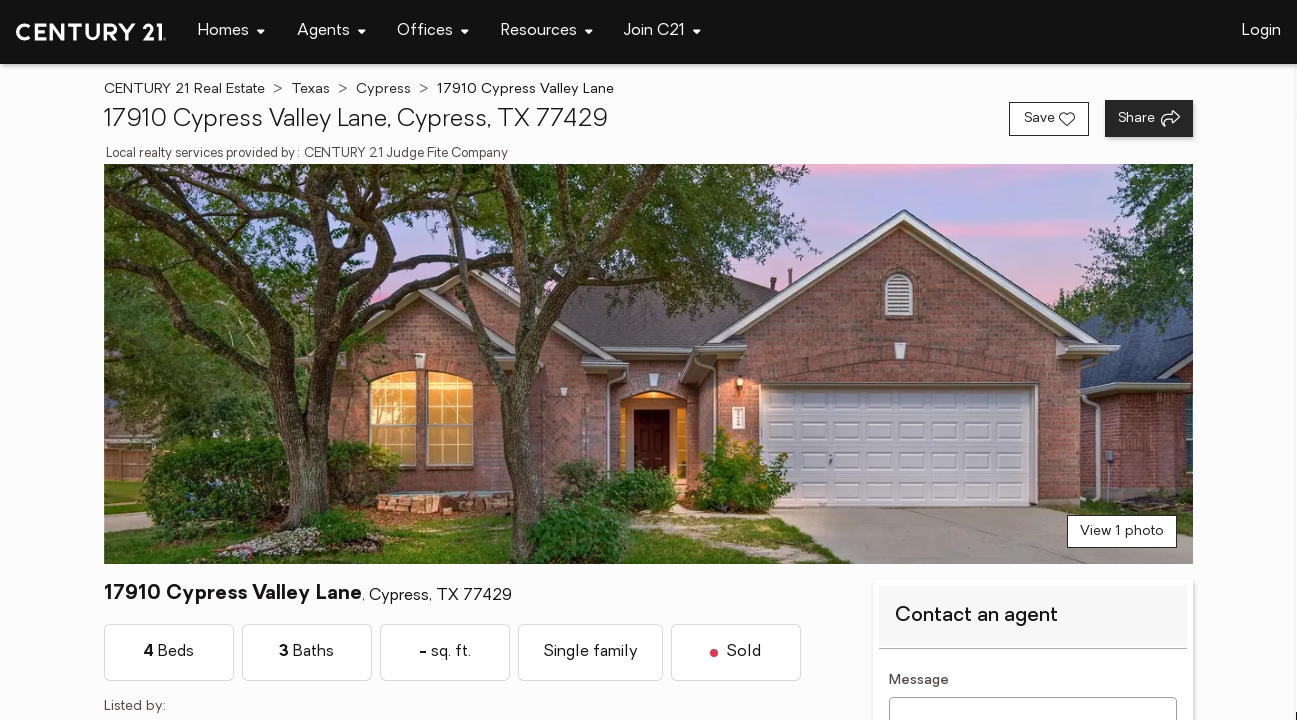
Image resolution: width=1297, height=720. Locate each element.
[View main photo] (649, 364)
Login (1261, 31)
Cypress (383, 89)
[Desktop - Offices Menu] (433, 31)
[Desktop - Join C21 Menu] (662, 31)
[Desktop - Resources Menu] (547, 31)
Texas (310, 89)
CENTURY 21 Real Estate (184, 89)
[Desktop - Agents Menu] (331, 31)
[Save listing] (1049, 119)
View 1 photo (1122, 531)
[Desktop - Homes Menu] (231, 31)
